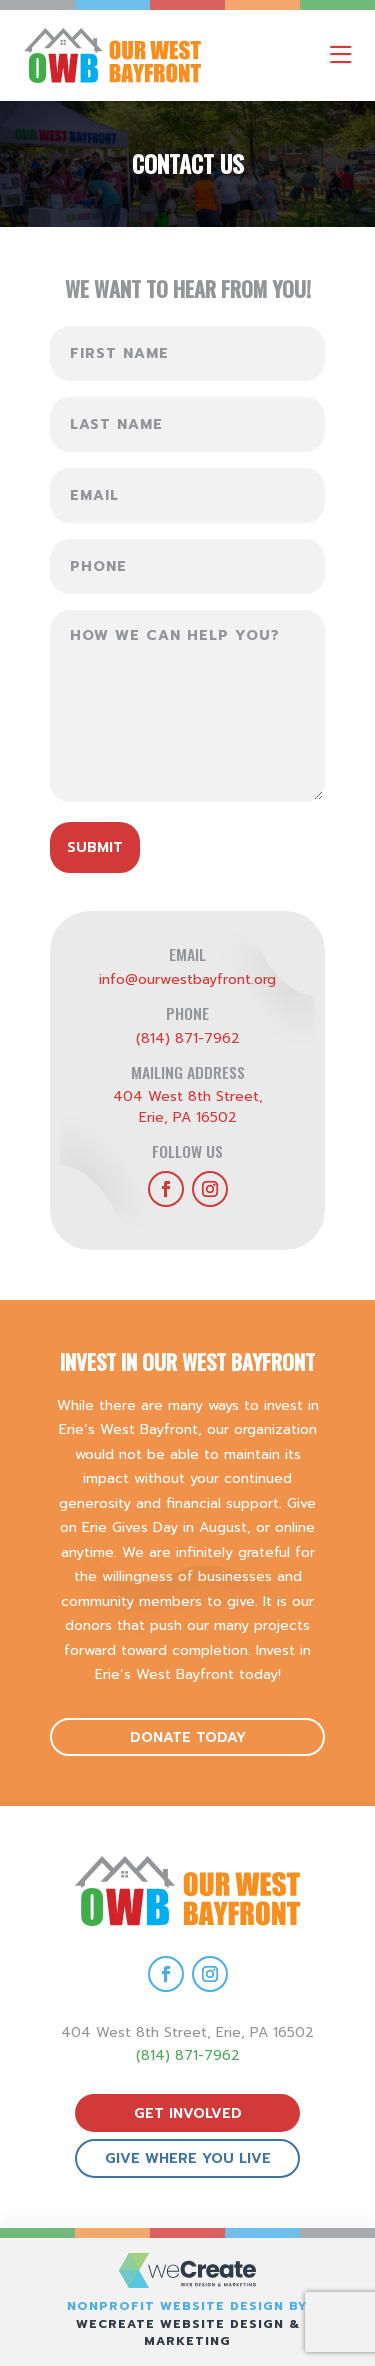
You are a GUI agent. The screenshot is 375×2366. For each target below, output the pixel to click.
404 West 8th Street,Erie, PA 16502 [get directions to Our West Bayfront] (188, 1107)
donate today (188, 1737)
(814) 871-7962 (188, 1038)
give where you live (188, 2158)
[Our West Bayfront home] (138, 55)
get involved (188, 2113)
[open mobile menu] (340, 55)
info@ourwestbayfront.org (187, 979)
